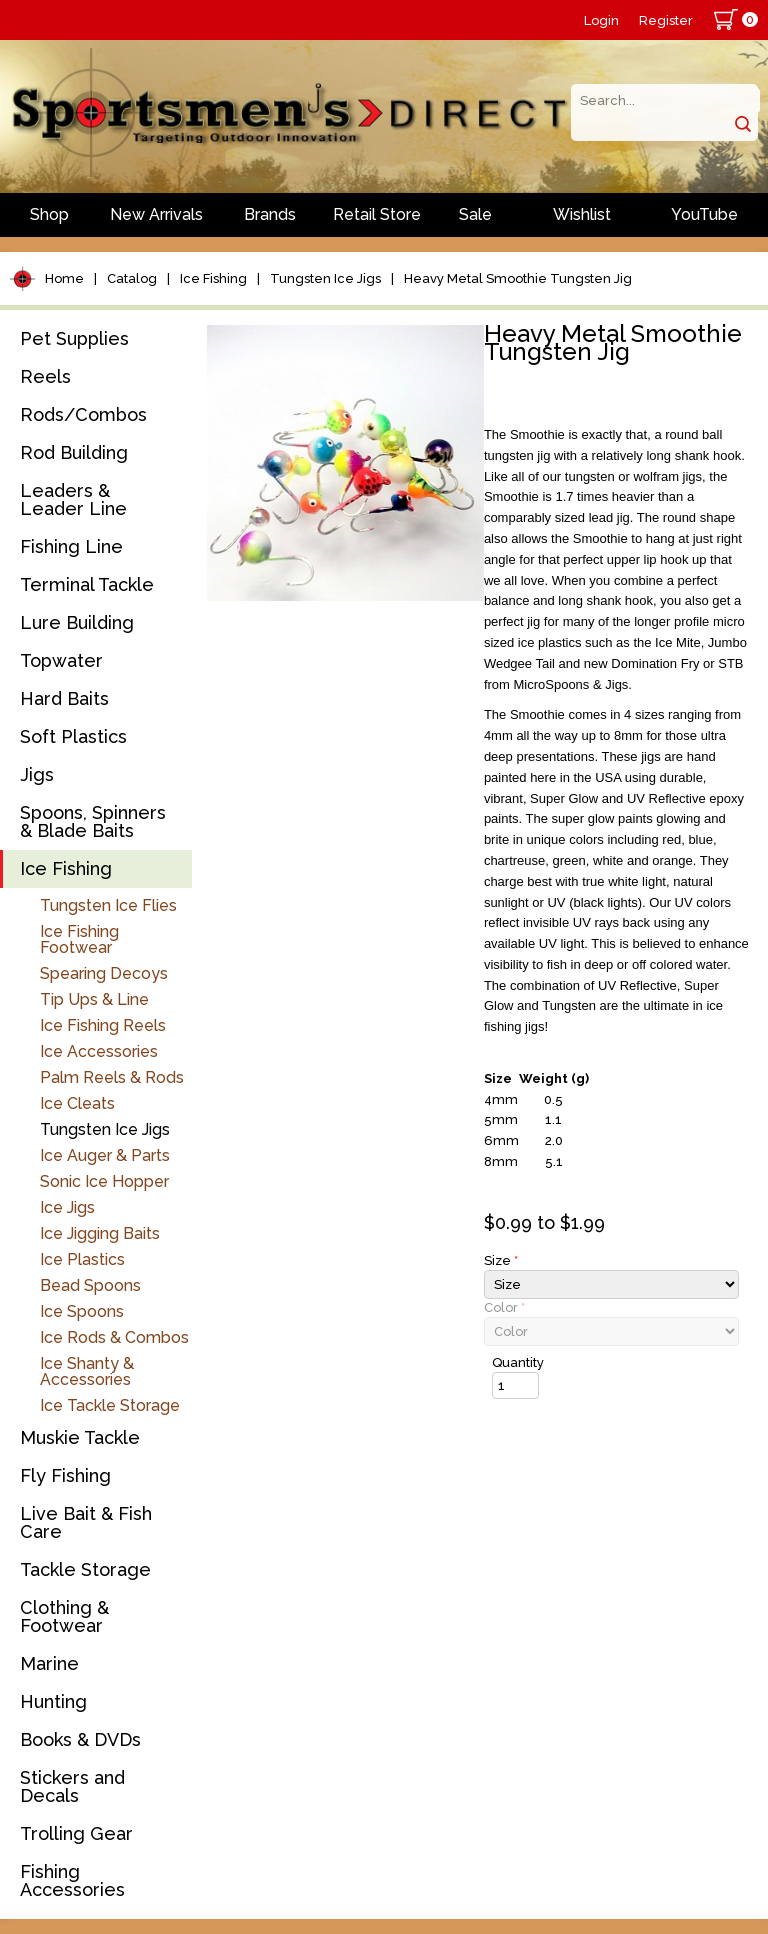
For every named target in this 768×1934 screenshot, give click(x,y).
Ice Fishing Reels (103, 1025)
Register (666, 20)
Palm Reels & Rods (112, 1077)
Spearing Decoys (104, 973)
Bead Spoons (90, 1285)
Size (501, 1260)
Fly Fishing (65, 1475)
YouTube (704, 214)
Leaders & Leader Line (73, 499)
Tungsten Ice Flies (108, 905)
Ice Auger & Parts (105, 1155)
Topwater (61, 660)
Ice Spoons (82, 1311)
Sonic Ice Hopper (104, 1181)
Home (64, 278)
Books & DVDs (80, 1739)
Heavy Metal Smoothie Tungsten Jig (518, 278)
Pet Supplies (74, 338)
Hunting (53, 1701)
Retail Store (377, 214)
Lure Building (77, 622)
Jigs (37, 774)
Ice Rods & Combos (114, 1337)
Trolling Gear (76, 1833)
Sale (475, 214)
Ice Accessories (99, 1051)
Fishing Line (71, 546)
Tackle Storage (85, 1569)
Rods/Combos (83, 414)
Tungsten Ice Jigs (325, 278)
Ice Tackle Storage (110, 1405)
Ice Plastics (82, 1259)
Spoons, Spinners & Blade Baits (93, 821)
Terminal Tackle (87, 584)
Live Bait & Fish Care (86, 1522)
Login (601, 20)
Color (504, 1307)
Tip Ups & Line (94, 999)
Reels (45, 376)
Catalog (132, 278)
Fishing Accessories (72, 1880)
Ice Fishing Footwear (79, 939)
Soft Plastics (73, 736)
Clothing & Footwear (64, 1616)
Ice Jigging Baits (100, 1233)
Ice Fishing (213, 278)
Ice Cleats (77, 1103)
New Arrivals (156, 214)
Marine (49, 1663)
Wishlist (582, 214)
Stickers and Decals (72, 1786)
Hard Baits (64, 698)
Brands (270, 214)
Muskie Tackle (80, 1437)
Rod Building (74, 452)
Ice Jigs (67, 1207)
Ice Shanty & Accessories (87, 1371)
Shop (49, 214)
